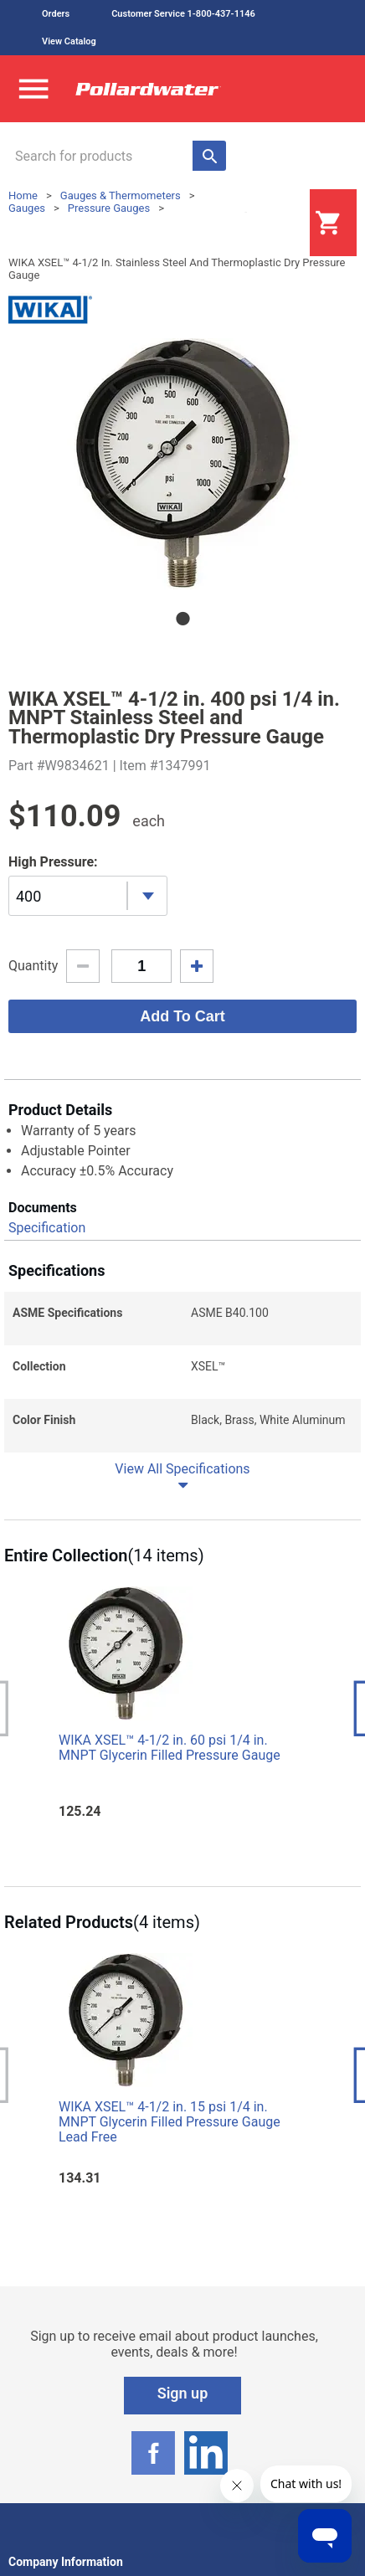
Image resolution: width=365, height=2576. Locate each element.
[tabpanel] (182, 463)
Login (267, 223)
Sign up (182, 2393)
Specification (46, 1228)
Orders (55, 13)
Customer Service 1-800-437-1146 (183, 13)
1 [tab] (182, 618)
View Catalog (69, 41)
